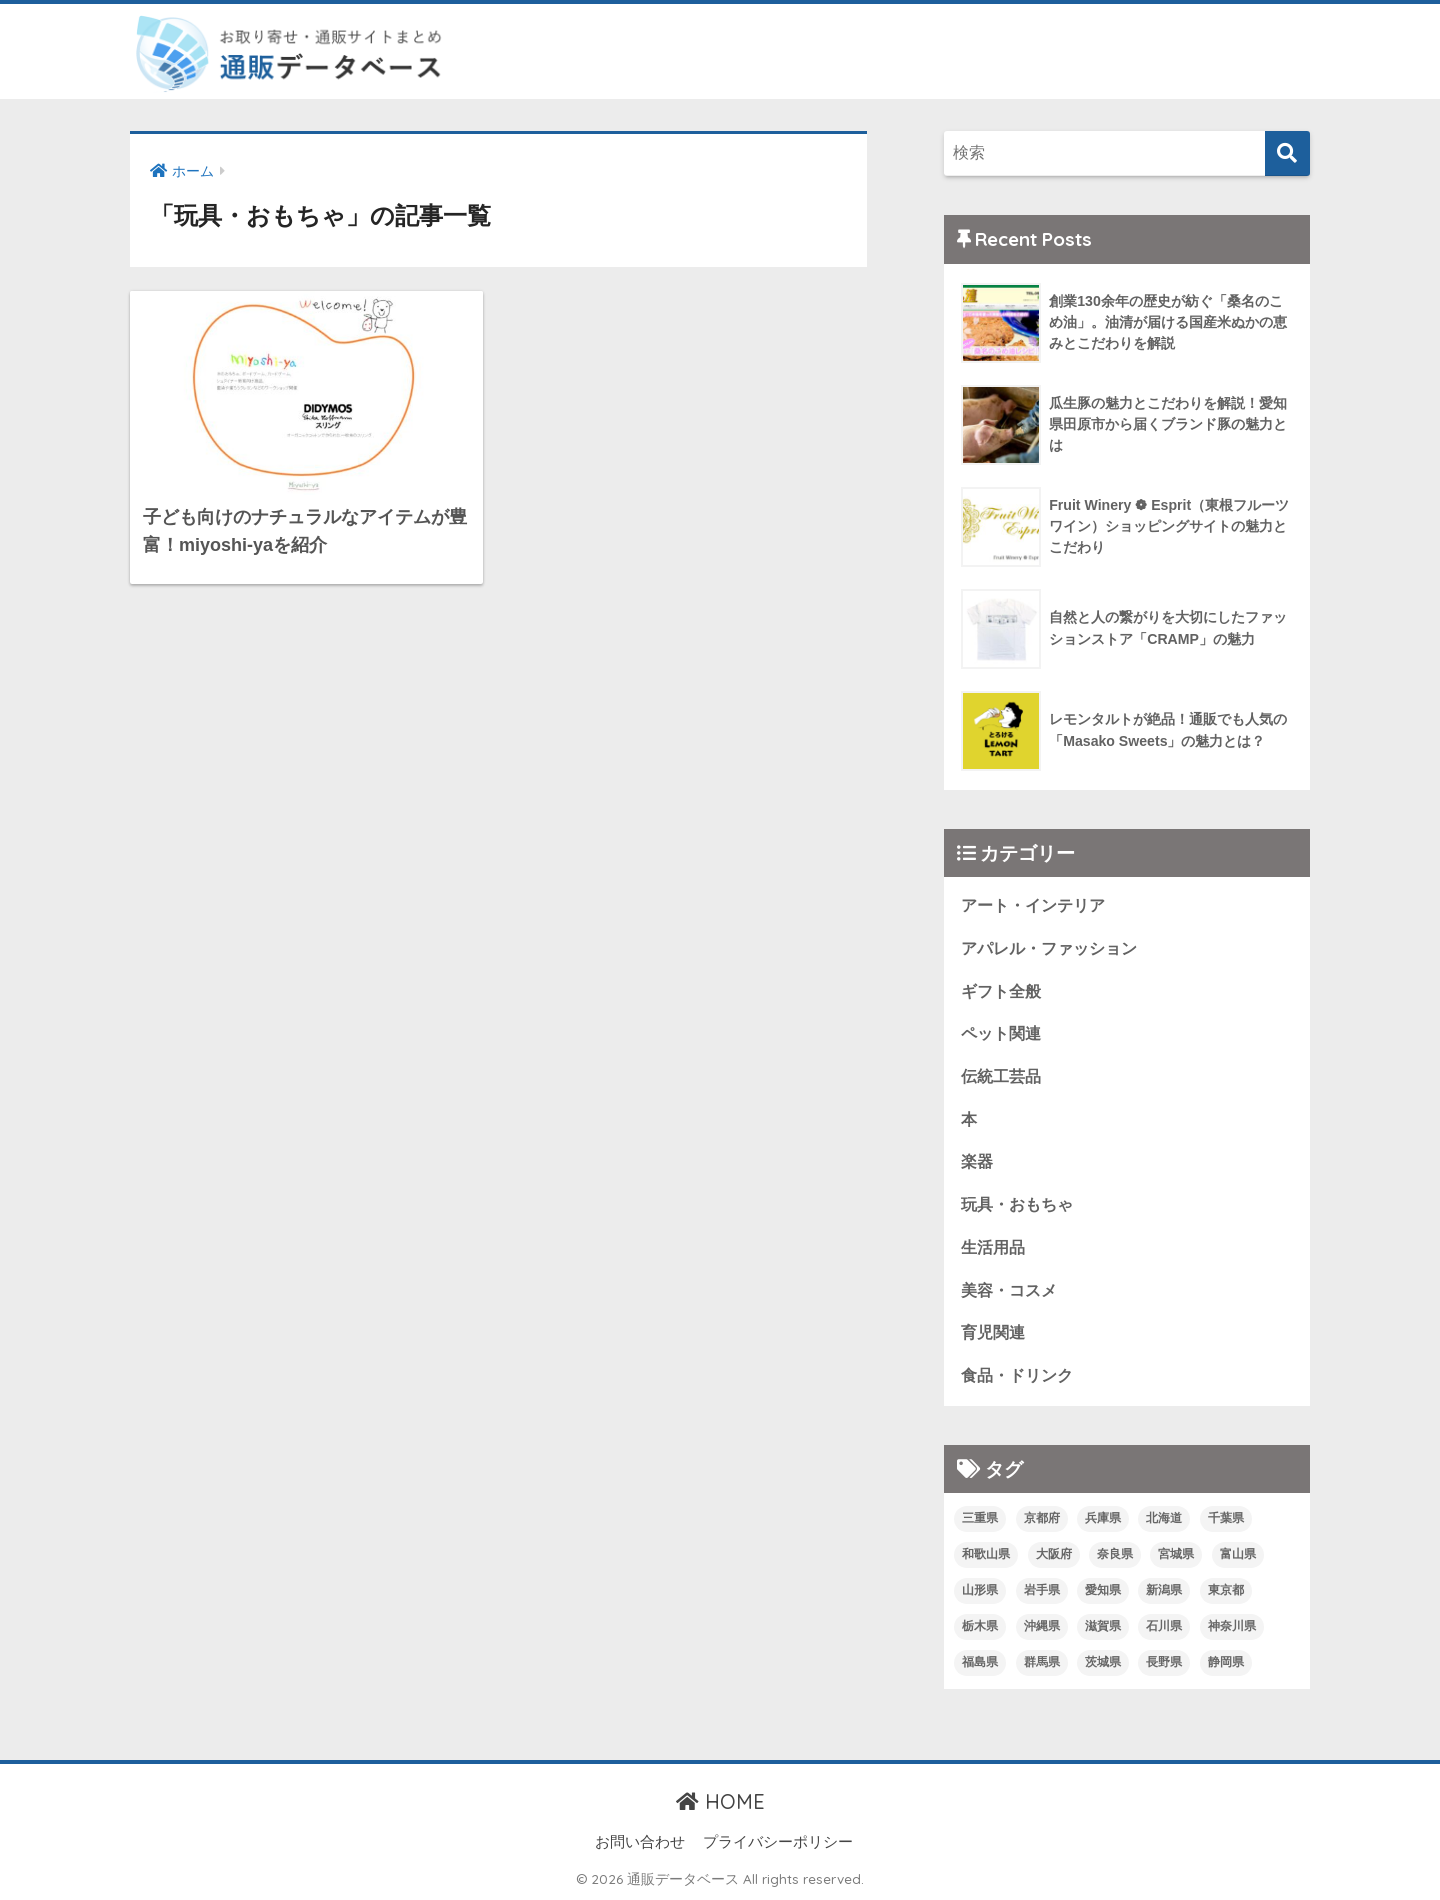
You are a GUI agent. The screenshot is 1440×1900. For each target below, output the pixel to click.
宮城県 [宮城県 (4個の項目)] (1176, 1554)
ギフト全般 (1001, 991)
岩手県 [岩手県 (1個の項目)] (1042, 1590)
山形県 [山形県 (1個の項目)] (980, 1590)
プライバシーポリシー (778, 1842)
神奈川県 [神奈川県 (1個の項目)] (1232, 1626)
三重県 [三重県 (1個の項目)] (980, 1518)
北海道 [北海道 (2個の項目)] (1164, 1518)
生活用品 (993, 1247)
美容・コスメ (1009, 1290)
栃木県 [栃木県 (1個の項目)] (980, 1626)
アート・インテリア (1033, 905)
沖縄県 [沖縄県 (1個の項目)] (1042, 1626)
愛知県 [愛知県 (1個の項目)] (1103, 1590)
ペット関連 (1001, 1033)
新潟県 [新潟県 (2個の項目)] (1164, 1590)
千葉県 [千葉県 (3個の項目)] (1226, 1518)
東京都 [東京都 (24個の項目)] (1226, 1590)
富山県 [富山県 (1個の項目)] (1238, 1554)
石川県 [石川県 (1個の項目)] (1164, 1626)
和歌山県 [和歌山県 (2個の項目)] (986, 1554)
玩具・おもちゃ (1017, 1204)
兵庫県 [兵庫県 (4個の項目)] (1103, 1518)
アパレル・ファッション (1049, 948)
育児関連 (993, 1332)
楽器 (977, 1161)
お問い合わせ (640, 1842)
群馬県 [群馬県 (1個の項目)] (1042, 1662)
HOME (720, 1801)
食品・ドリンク (1017, 1375)
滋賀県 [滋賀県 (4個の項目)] (1103, 1626)
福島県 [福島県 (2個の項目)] (980, 1662)
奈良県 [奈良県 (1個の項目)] (1115, 1554)
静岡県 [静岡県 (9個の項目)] (1226, 1662)
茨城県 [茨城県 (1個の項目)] (1103, 1662)
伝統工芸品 (1001, 1076)
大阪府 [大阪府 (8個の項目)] (1054, 1554)
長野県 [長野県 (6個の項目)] (1164, 1662)
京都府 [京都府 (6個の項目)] (1042, 1518)
